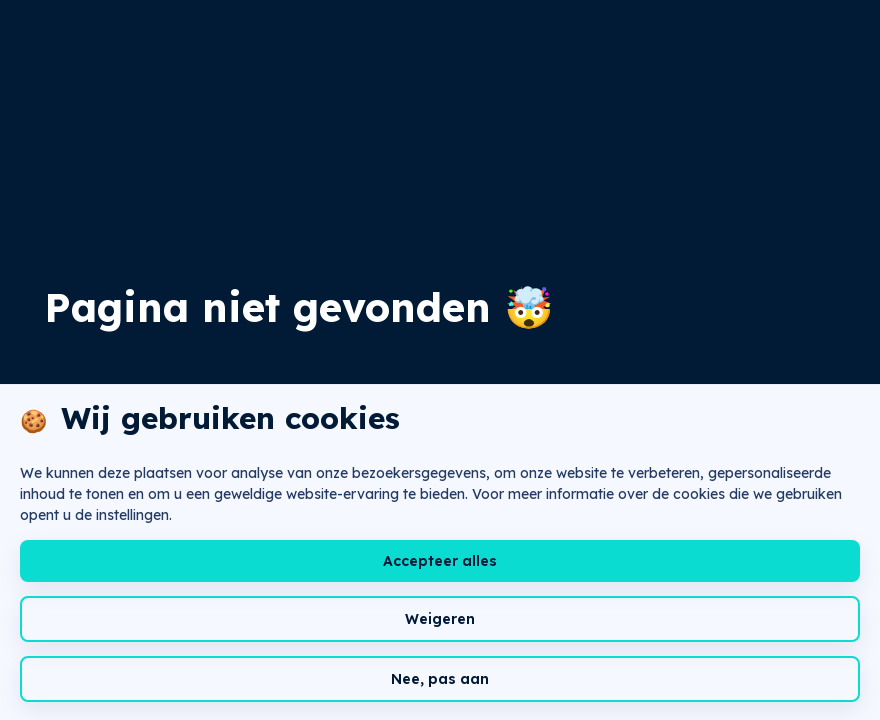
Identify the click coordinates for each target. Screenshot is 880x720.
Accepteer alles (440, 561)
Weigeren (440, 619)
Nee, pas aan (440, 679)
